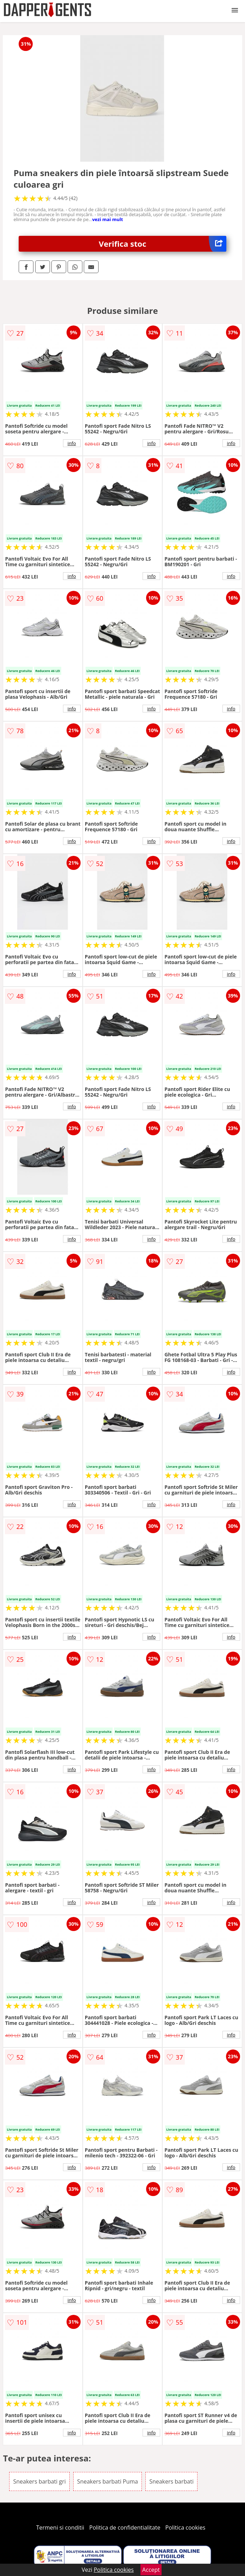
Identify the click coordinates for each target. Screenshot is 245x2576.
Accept (151, 2570)
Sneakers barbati (171, 2481)
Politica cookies (185, 2527)
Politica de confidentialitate (125, 2527)
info (72, 443)
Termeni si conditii (60, 2527)
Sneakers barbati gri (39, 2481)
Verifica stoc (162, 244)
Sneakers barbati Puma (107, 2481)
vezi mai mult (107, 219)
